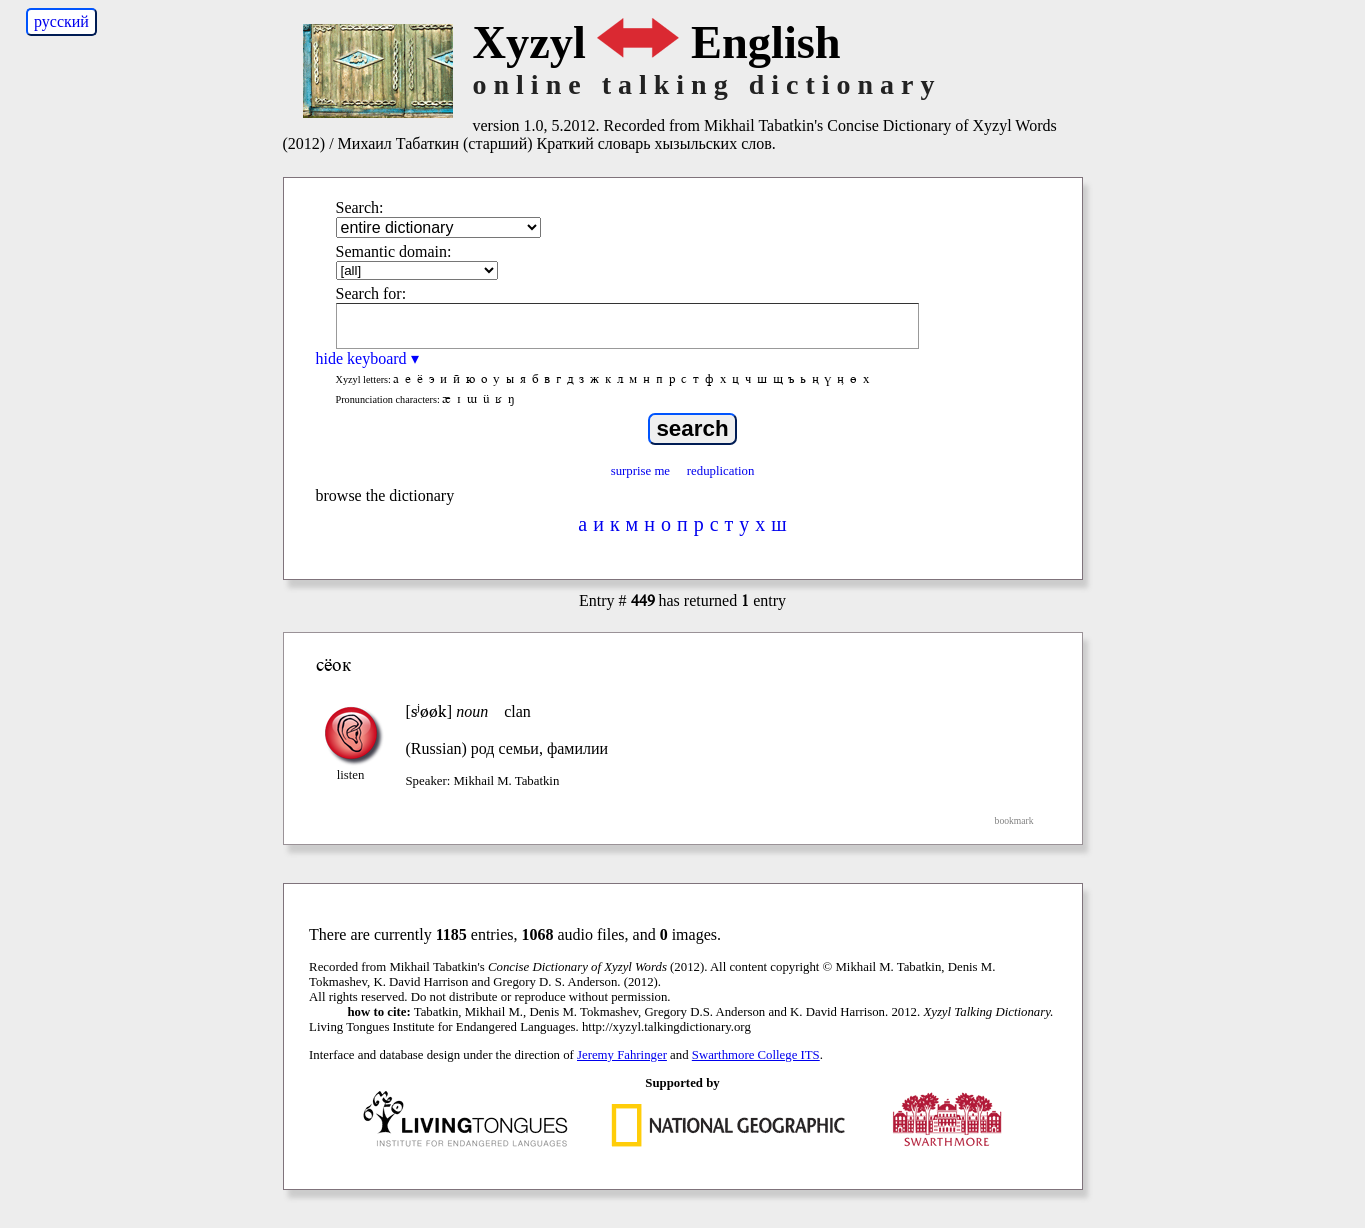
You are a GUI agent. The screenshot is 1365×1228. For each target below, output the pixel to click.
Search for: (371, 293)
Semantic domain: (394, 251)
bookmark (1014, 820)
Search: (360, 207)
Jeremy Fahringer (622, 1055)
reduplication (721, 471)
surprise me (640, 471)
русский (61, 21)
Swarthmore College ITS (756, 1055)
